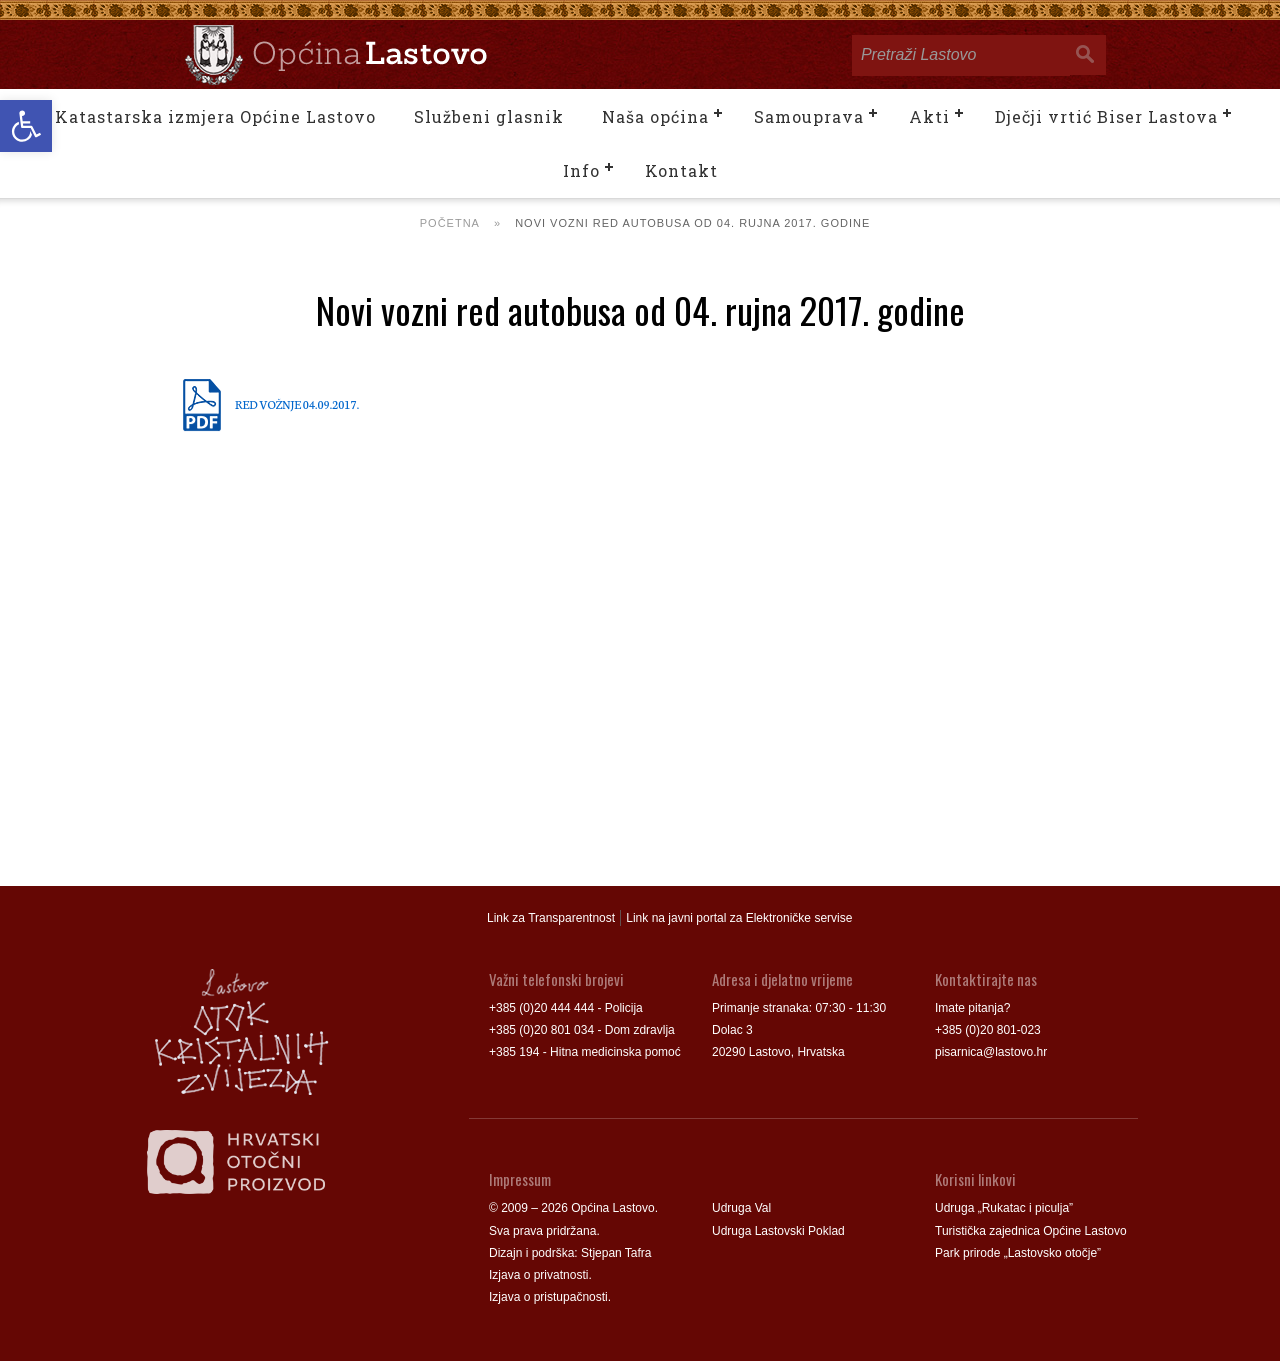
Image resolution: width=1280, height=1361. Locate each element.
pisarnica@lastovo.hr (991, 1052)
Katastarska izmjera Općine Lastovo (215, 116)
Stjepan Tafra (616, 1253)
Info (581, 170)
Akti (929, 116)
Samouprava (809, 116)
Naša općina (655, 116)
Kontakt (681, 170)
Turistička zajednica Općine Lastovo (1031, 1231)
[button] (26, 126)
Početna (450, 223)
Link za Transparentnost (551, 918)
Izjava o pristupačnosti (548, 1297)
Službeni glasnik (489, 116)
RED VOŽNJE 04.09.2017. (297, 404)
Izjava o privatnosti (538, 1275)
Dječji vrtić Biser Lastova (1106, 116)
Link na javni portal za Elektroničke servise (739, 918)
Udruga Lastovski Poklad (778, 1231)
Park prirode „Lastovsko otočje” (1018, 1253)
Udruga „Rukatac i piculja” (1004, 1208)
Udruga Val (741, 1208)
